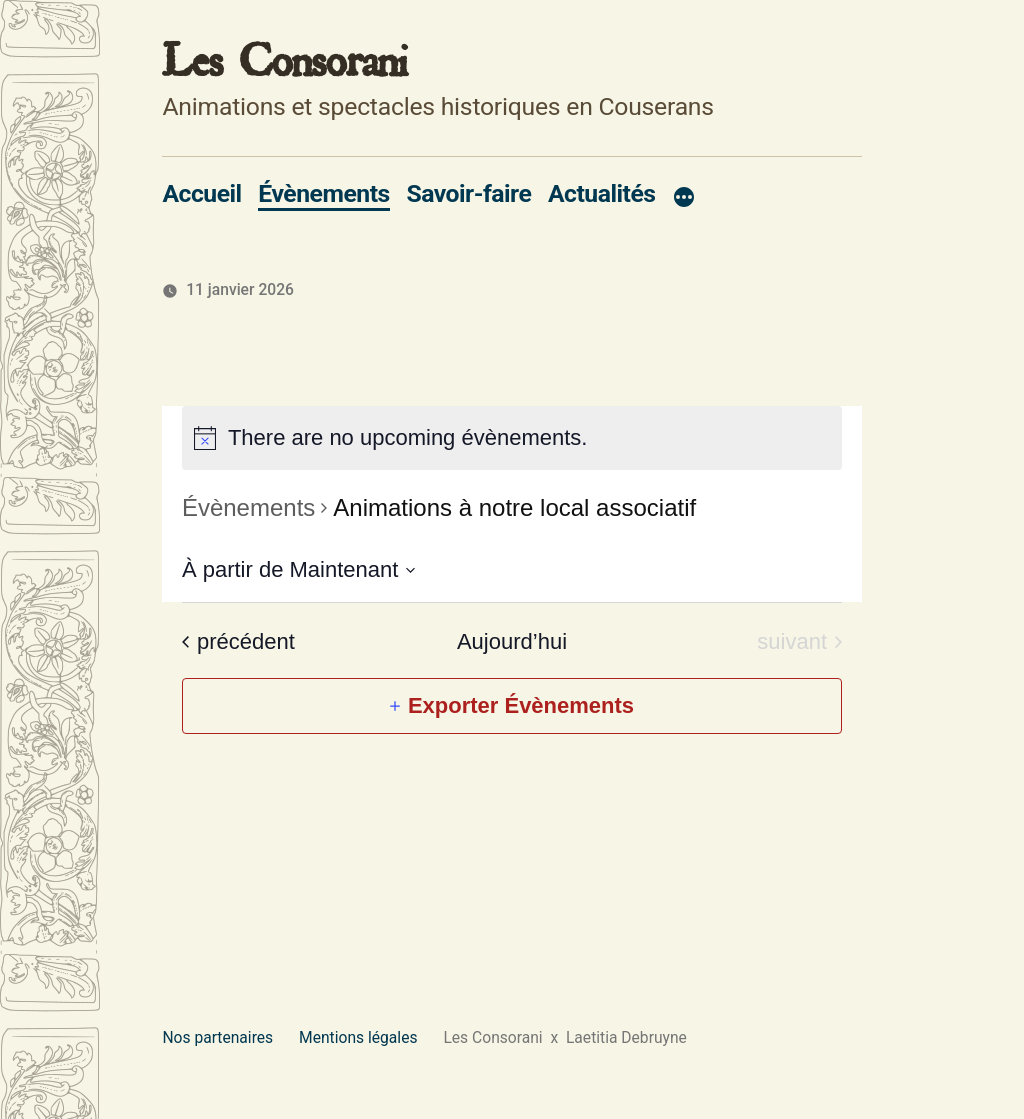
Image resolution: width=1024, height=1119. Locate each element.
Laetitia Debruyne (624, 1037)
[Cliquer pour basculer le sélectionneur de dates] (299, 569)
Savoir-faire (468, 193)
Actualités (602, 193)
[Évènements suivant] (799, 642)
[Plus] (684, 198)
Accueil (201, 193)
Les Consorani (284, 62)
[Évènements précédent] (238, 642)
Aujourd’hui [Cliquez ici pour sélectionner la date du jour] (512, 641)
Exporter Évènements (521, 705)
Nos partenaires (217, 1037)
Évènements (323, 193)
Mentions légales (358, 1037)
